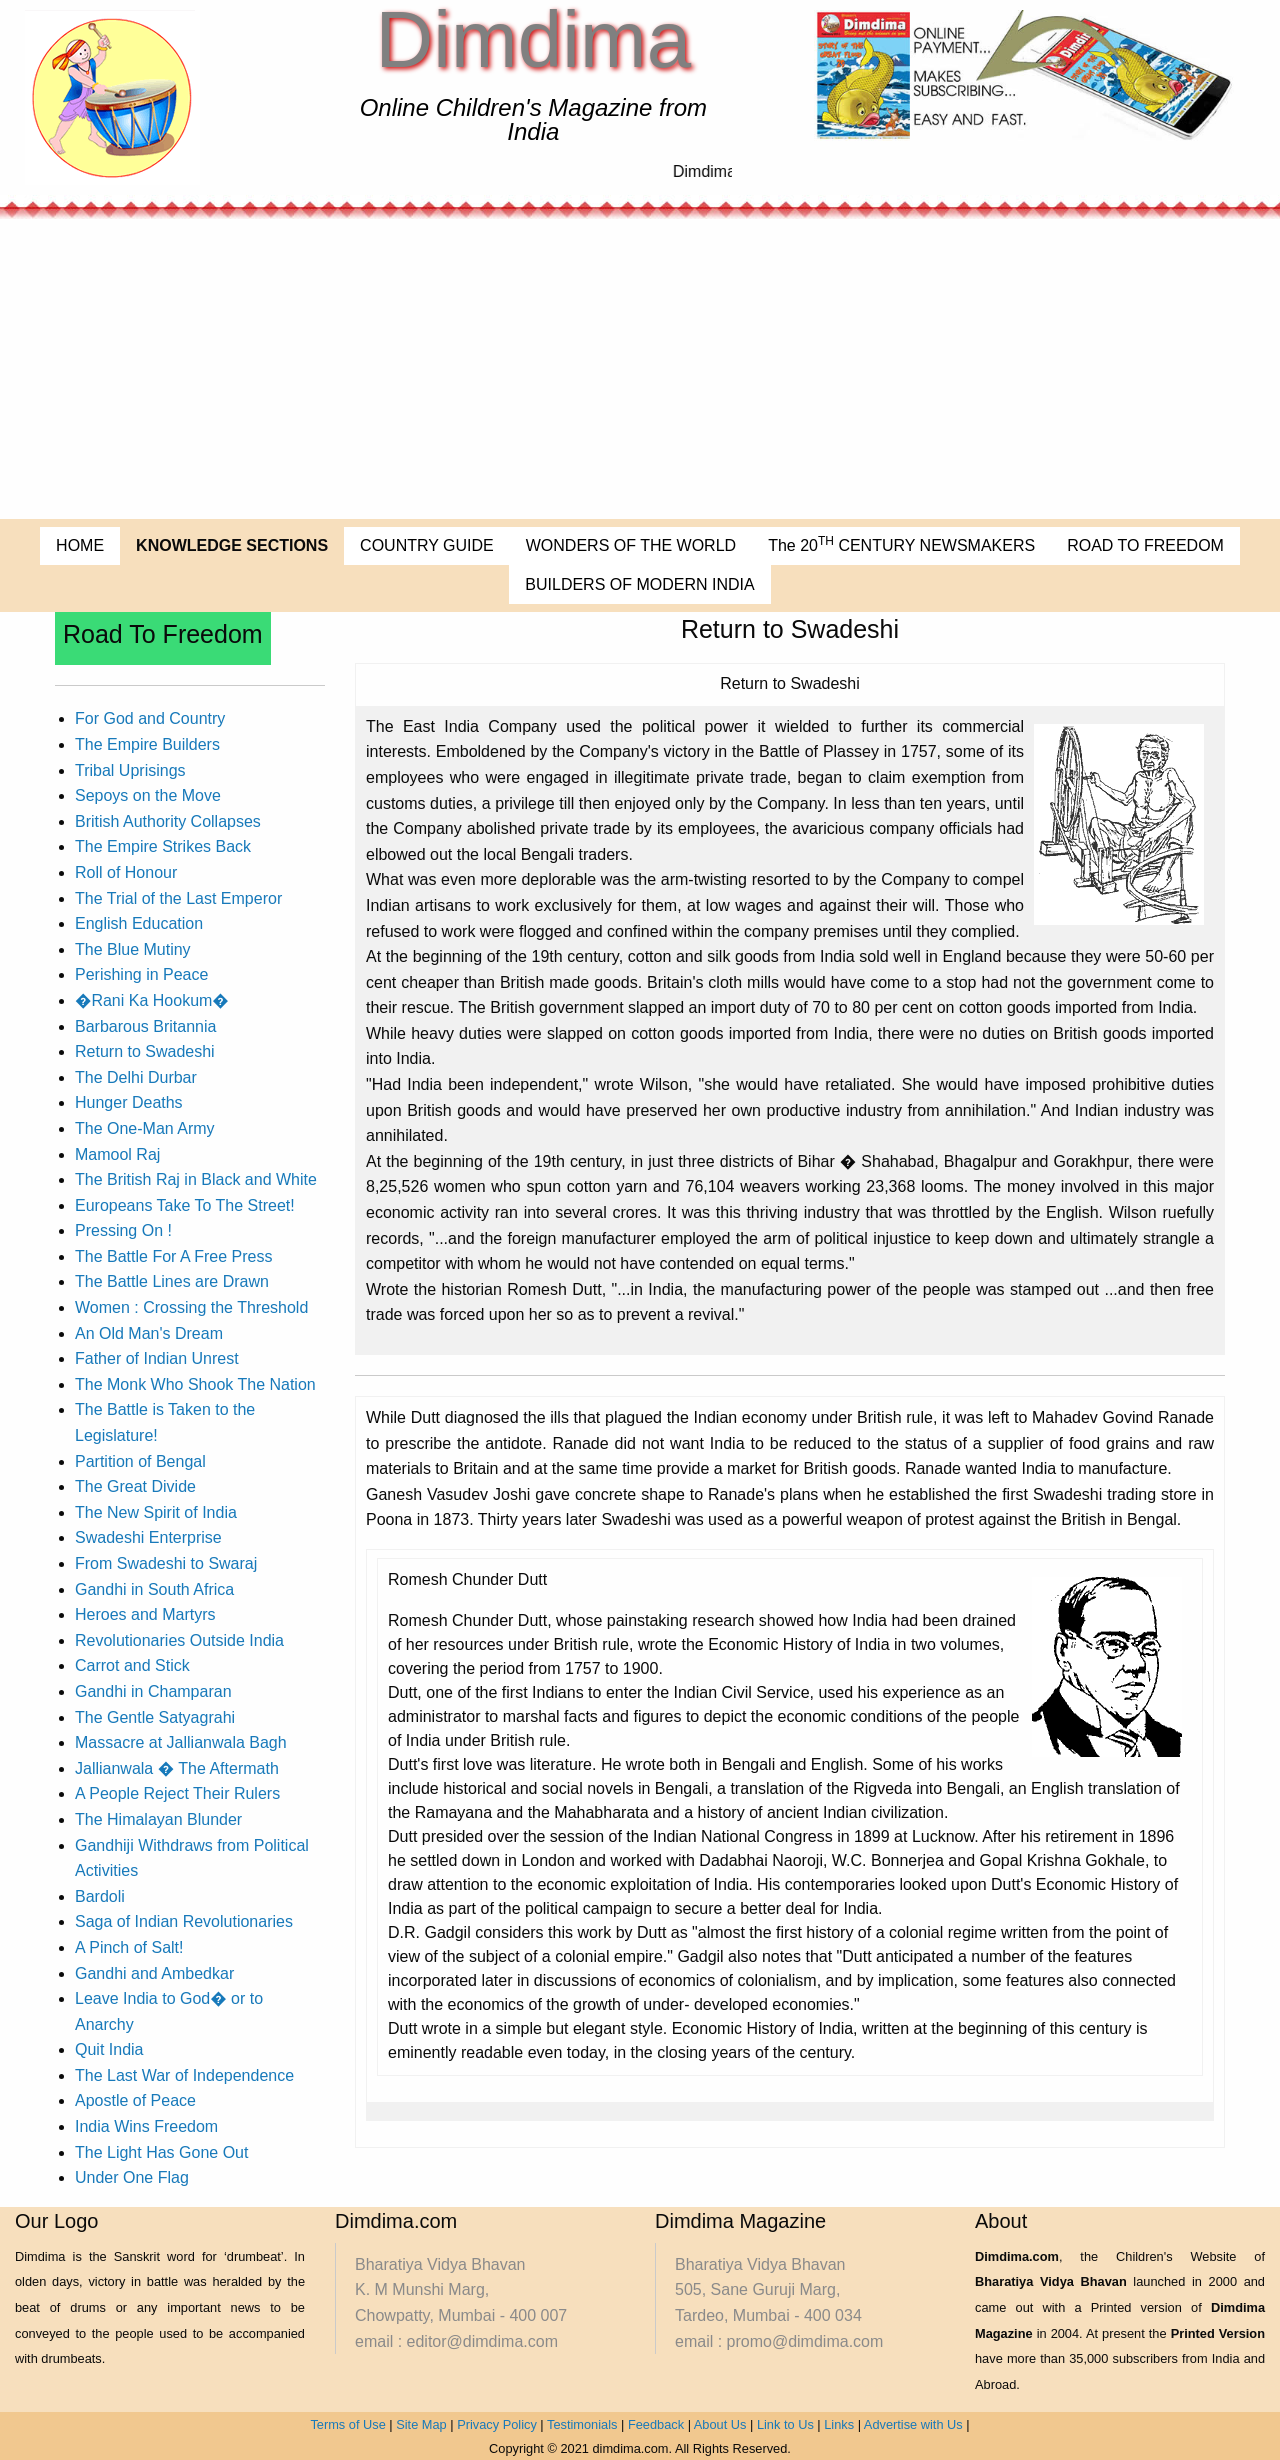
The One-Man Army (145, 1128)
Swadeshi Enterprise (148, 1537)
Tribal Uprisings (130, 770)
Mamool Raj (117, 1154)
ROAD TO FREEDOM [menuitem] (1145, 545)
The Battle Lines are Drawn (172, 1281)
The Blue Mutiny (133, 949)
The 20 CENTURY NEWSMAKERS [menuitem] (901, 544)
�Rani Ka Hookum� (152, 1000)
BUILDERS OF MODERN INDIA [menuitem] (639, 584)
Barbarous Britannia (145, 1026)
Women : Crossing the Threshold (191, 1307)
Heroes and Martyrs (145, 1614)
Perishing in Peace (141, 974)
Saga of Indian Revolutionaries (184, 1921)
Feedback (656, 2424)
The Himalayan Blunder (158, 1819)
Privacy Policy (497, 2424)
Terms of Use (347, 2424)
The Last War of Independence (184, 2075)
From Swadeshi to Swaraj (166, 1563)
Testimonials (582, 2424)
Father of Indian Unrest (157, 1358)
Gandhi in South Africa (154, 1589)
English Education (139, 923)
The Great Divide (135, 1486)
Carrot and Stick (132, 1665)
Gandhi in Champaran (153, 1691)
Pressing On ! (123, 1230)
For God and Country (150, 718)
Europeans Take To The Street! (185, 1205)
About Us (720, 2424)
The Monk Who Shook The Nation (195, 1384)
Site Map (421, 2424)
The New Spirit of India (156, 1512)
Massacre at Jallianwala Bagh (181, 1742)
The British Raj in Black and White (196, 1179)
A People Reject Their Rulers (177, 1793)
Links (839, 2424)
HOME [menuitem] (80, 545)
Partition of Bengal (140, 1461)
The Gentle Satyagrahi (155, 1717)
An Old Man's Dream (149, 1333)
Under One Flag (132, 2177)
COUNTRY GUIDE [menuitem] (427, 545)
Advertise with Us (913, 2424)
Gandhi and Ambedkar (154, 1973)
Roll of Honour (126, 872)
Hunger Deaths (129, 1102)
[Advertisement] (640, 369)
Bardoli (100, 1896)
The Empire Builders (147, 744)
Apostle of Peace (135, 2100)
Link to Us (785, 2424)
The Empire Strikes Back (163, 846)
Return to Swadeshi (145, 1051)
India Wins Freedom (146, 2126)
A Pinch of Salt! (129, 1947)
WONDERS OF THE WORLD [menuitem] (631, 545)
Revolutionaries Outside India (179, 1640)
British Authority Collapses (168, 821)
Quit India (109, 2049)
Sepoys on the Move (148, 795)
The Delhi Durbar (136, 1077)
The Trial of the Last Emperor (178, 898)
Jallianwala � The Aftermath (177, 1768)
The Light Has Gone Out (161, 2152)
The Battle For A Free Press (173, 1256)
